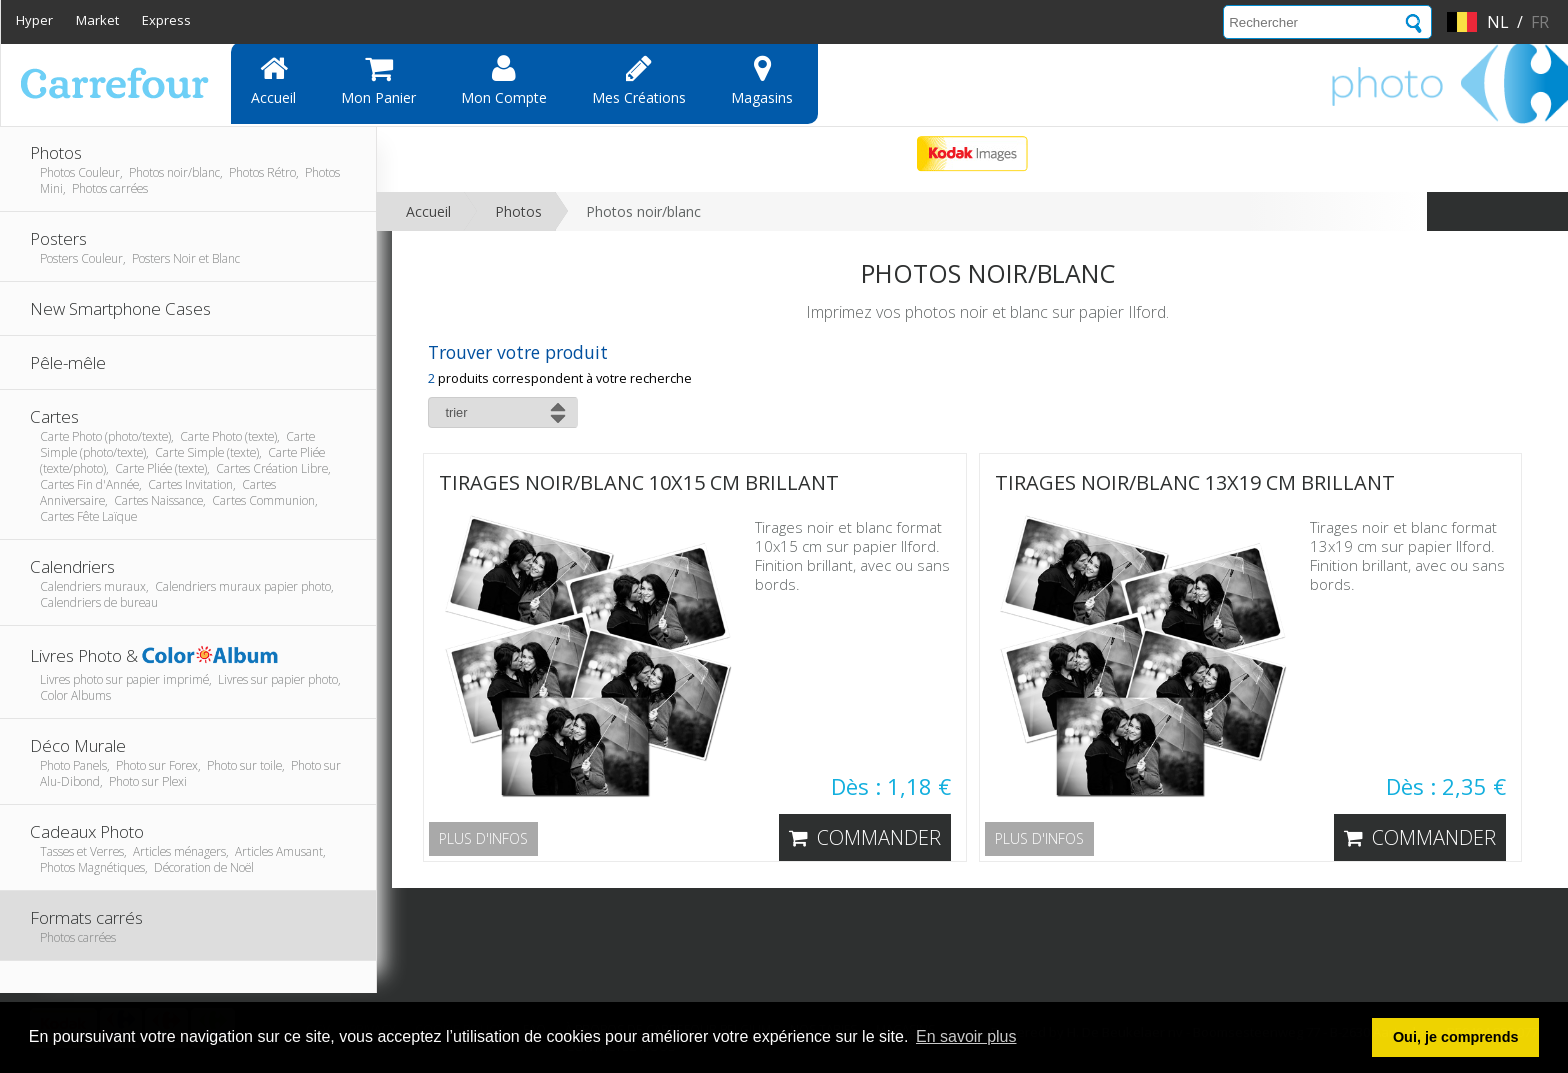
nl (1498, 22)
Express (166, 20)
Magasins (762, 80)
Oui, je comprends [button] (1456, 1037)
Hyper (34, 20)
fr (1540, 22)
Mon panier (378, 80)
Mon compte (504, 80)
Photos (518, 211)
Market (97, 20)
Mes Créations (639, 80)
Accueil (273, 80)
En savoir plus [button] (966, 1036)
